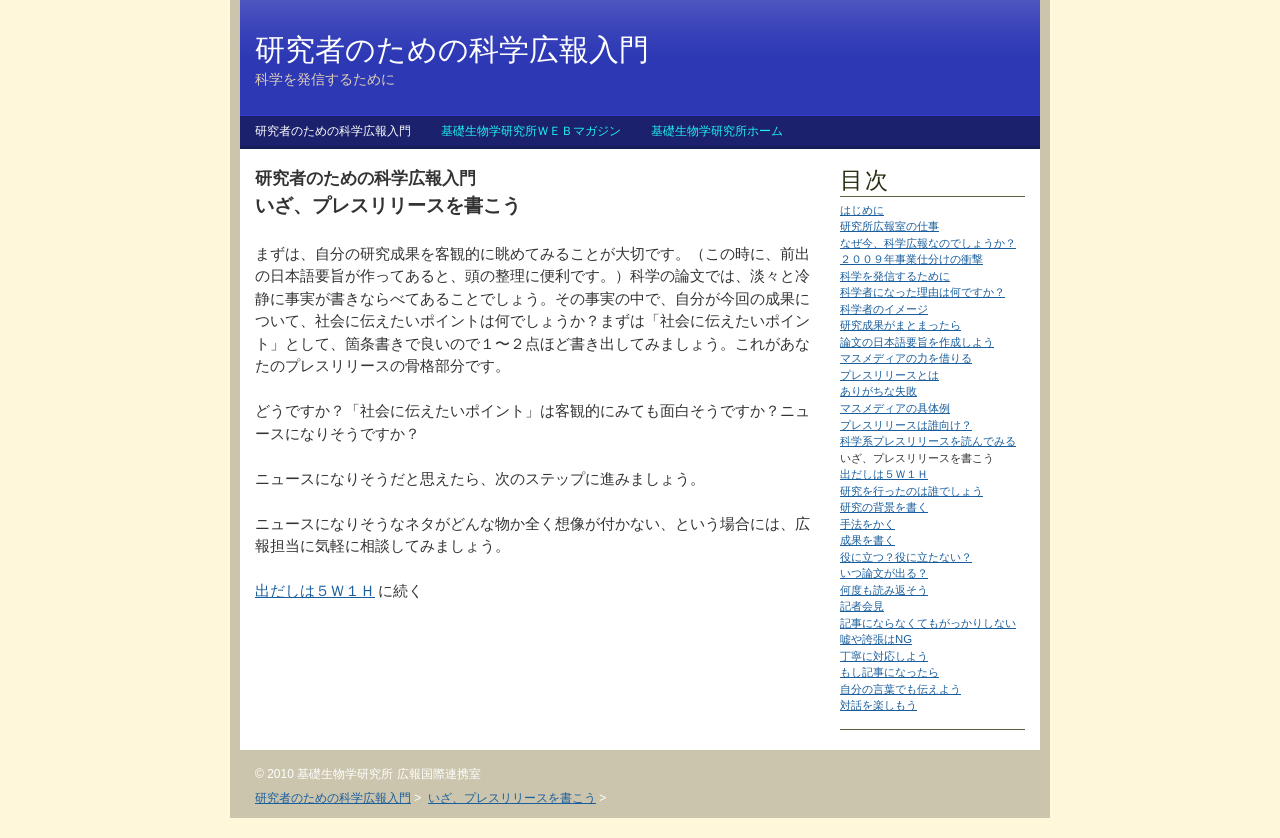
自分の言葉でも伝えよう (900, 689)
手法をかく (867, 524)
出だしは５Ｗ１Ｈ (884, 474)
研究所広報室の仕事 (889, 226)
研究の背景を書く (884, 507)
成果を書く (867, 540)
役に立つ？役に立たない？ (906, 557)
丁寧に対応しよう (884, 656)
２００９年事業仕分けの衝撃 (911, 259)
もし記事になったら (889, 672)
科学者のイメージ (884, 309)
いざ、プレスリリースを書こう (512, 798)
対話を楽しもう (878, 705)
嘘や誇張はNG (876, 639)
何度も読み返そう (884, 590)
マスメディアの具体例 (895, 408)
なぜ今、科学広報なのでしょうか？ (928, 243)
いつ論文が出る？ (884, 573)
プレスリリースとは (889, 375)
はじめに (862, 210)
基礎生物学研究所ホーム (717, 131)
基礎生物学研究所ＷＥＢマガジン (531, 131)
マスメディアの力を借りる (906, 358)
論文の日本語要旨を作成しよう (917, 342)
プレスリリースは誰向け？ (906, 425)
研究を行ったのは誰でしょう (911, 491)
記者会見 (862, 606)
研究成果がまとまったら (900, 325)
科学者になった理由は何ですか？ (922, 292)
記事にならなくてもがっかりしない (928, 623)
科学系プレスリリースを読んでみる (928, 441)
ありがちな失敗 (878, 391)
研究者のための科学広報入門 (333, 131)
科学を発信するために (895, 276)
